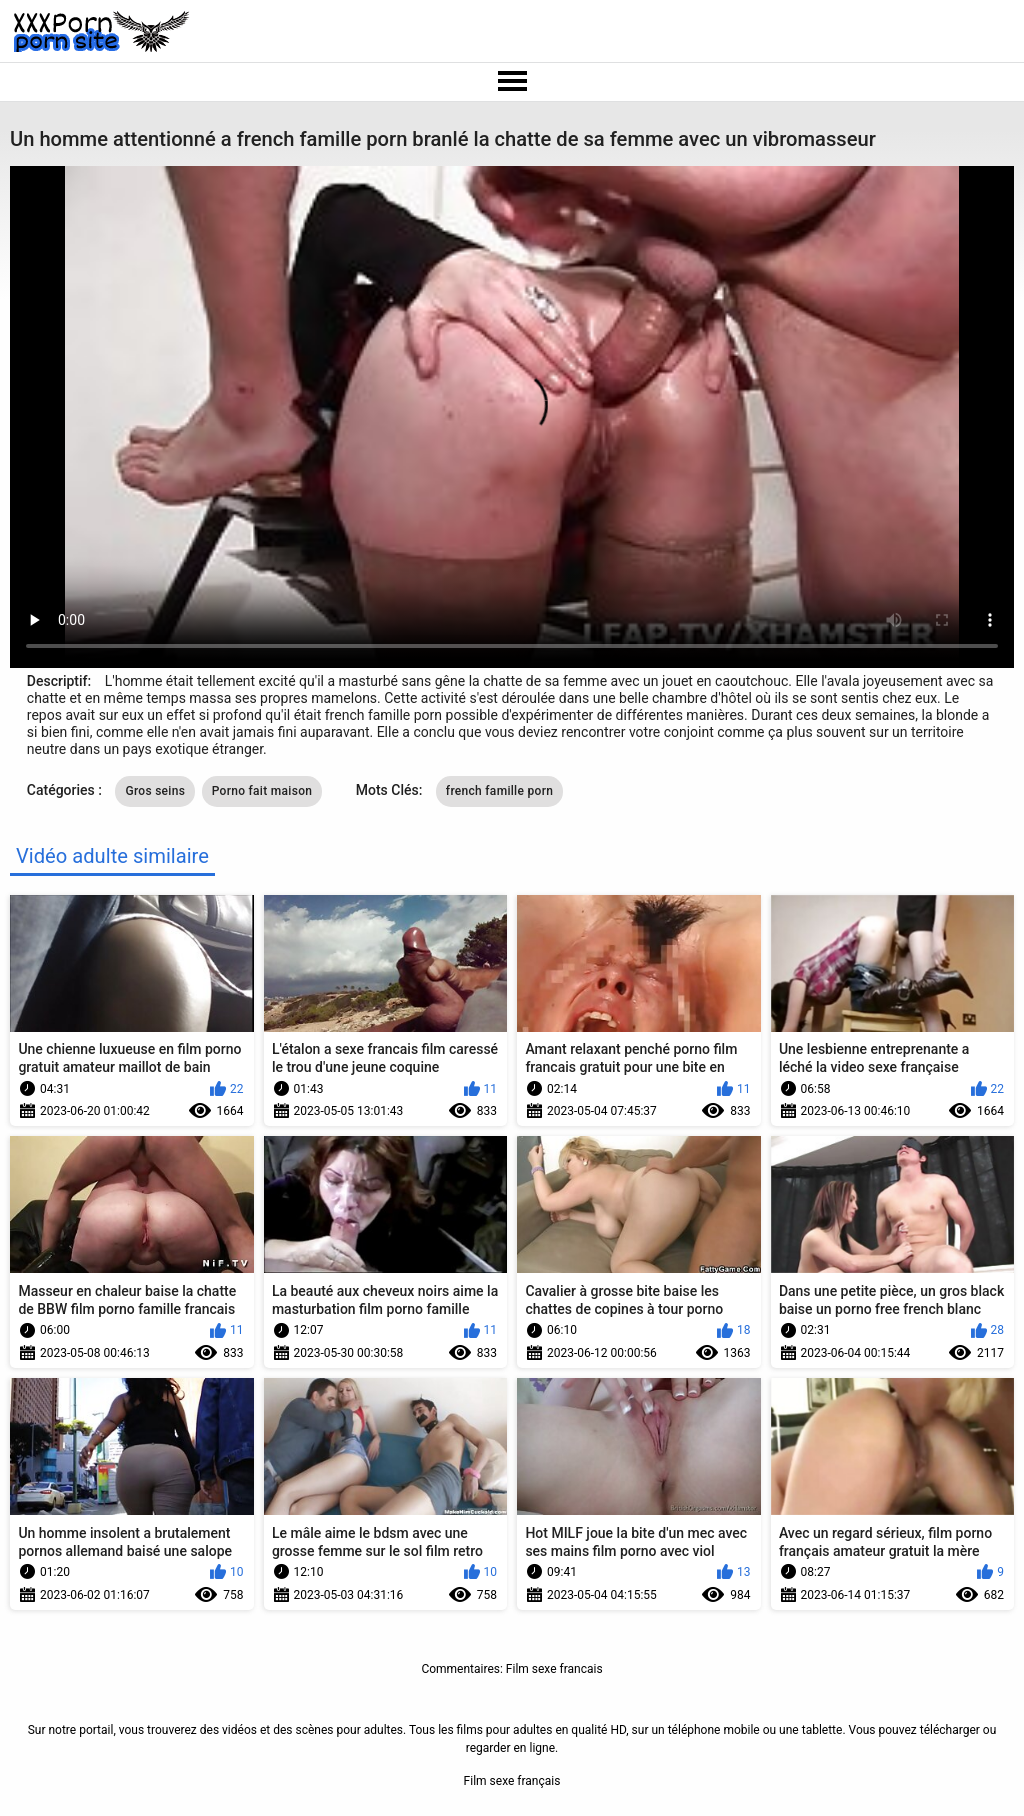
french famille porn (499, 791)
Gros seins (155, 791)
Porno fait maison (262, 791)
